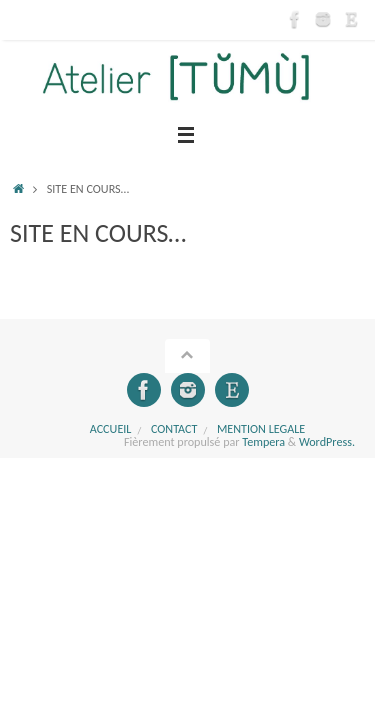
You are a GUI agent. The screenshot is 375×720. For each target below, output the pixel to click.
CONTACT (174, 428)
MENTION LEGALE (261, 428)
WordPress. (327, 441)
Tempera (263, 441)
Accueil (111, 428)
